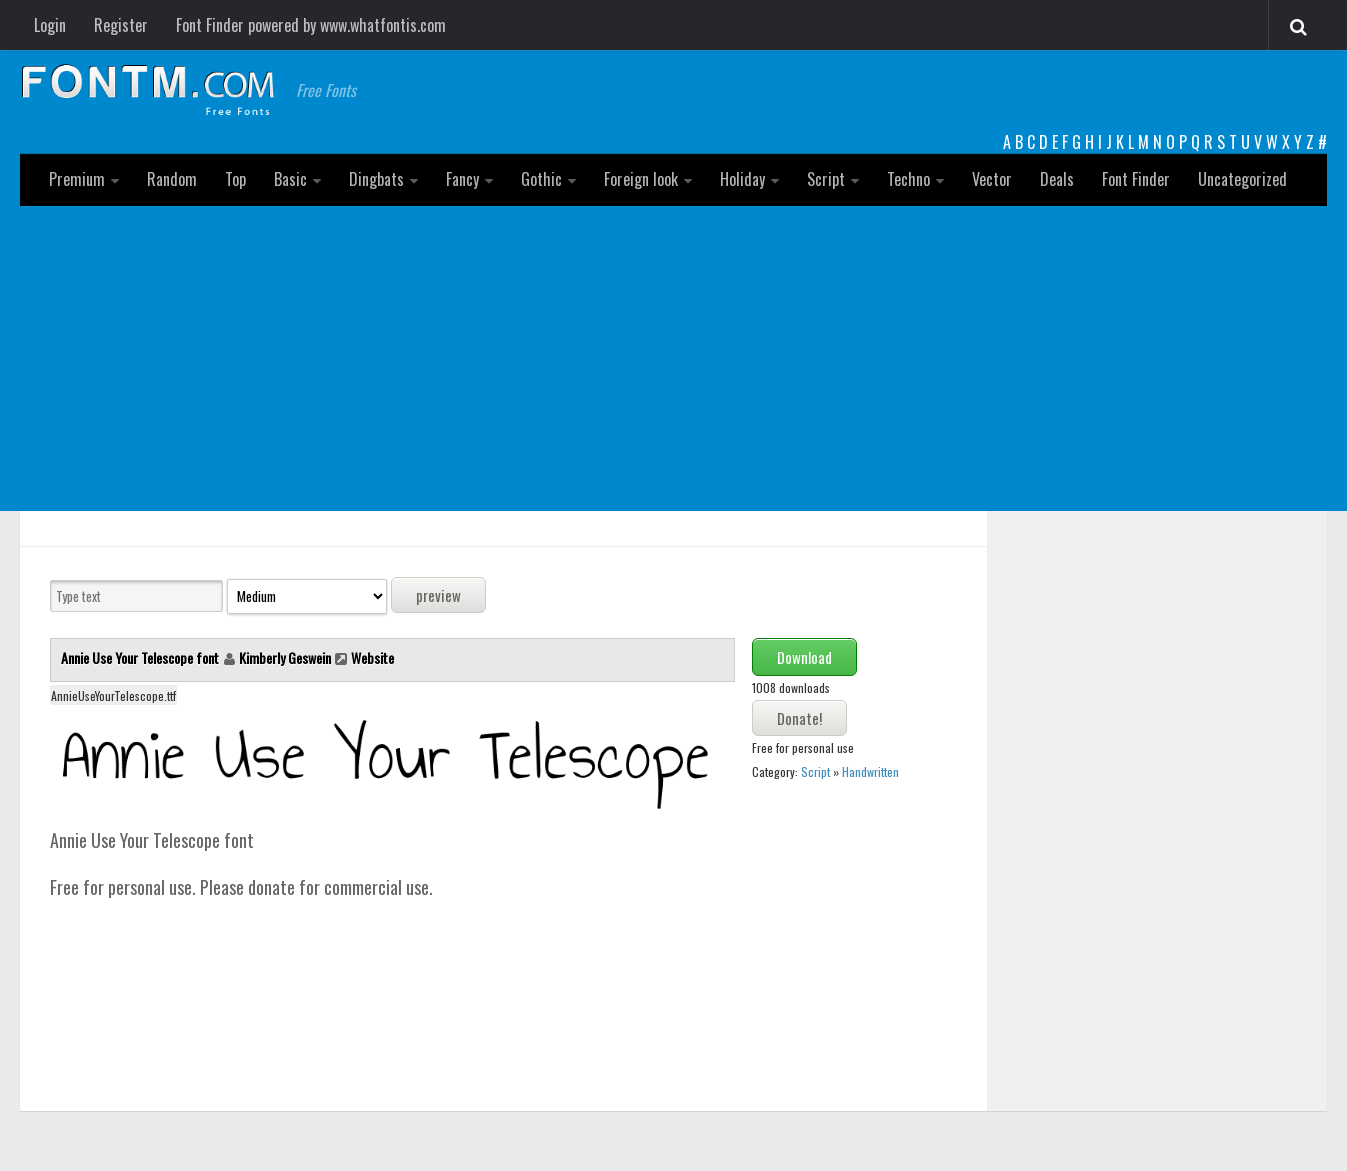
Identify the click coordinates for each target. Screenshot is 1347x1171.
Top (235, 179)
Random (172, 179)
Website (372, 657)
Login (50, 25)
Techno (908, 179)
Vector (992, 179)
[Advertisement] (674, 356)
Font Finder (1136, 179)
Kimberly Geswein (285, 657)
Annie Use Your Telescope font (141, 657)
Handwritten (870, 771)
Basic (290, 179)
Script (826, 179)
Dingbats (376, 179)
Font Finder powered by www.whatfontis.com (311, 25)
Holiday (742, 179)
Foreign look (641, 179)
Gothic (541, 179)
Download (804, 657)
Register (121, 25)
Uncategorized (1242, 179)
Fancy (462, 179)
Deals (1057, 179)
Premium (77, 179)
